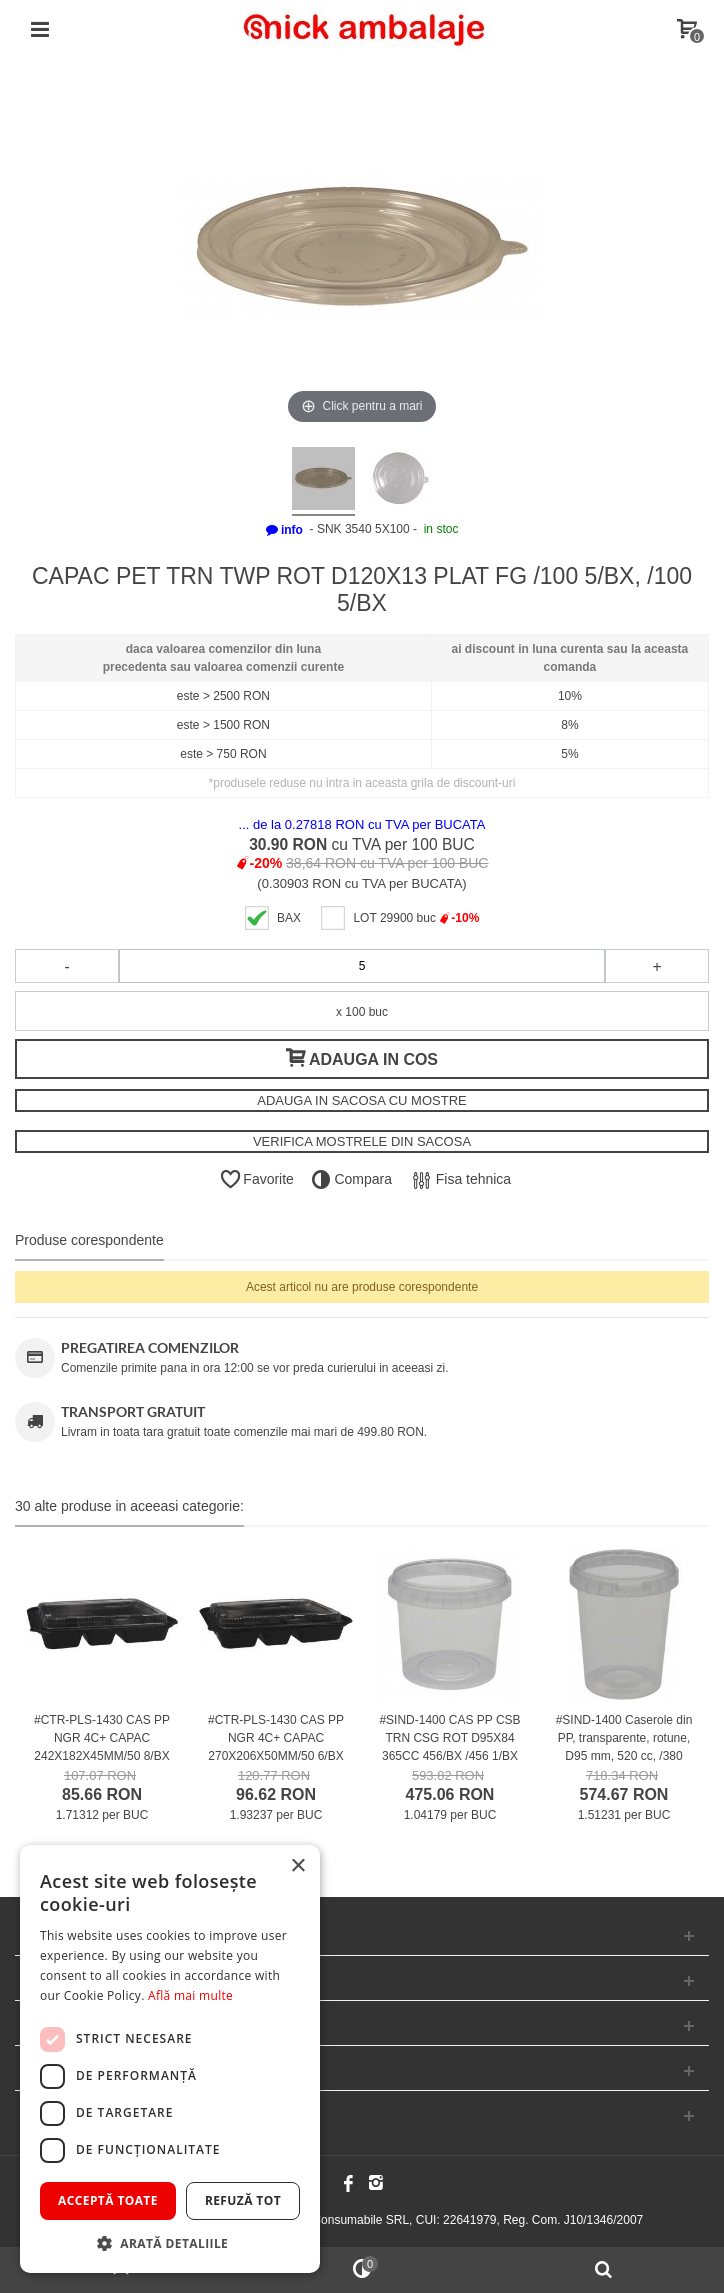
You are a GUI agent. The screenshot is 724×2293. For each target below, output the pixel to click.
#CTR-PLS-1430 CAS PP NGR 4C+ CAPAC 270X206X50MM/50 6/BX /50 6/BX (276, 1747)
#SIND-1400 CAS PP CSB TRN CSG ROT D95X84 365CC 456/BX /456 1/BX (449, 1738)
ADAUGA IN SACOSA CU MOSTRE (362, 1100)
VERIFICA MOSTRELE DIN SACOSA (362, 1141)
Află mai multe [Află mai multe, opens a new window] (190, 1995)
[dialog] (170, 2059)
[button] (170, 2243)
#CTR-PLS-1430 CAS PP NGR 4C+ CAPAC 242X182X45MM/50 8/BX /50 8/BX (102, 1747)
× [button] (297, 1866)
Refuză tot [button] (243, 2200)
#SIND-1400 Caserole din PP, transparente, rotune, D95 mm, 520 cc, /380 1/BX (624, 1747)
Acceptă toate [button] (108, 2200)
